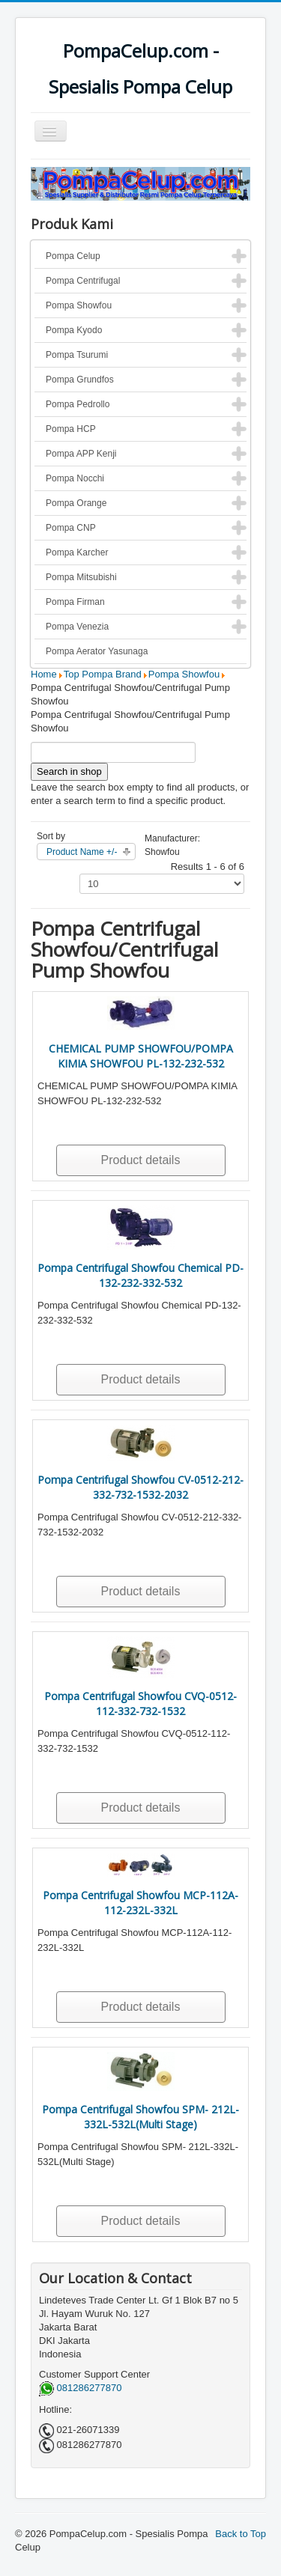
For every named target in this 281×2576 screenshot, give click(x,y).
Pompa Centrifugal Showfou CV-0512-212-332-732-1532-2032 (140, 1487)
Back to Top (240, 2533)
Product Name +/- (81, 852)
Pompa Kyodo (74, 330)
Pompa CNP (71, 528)
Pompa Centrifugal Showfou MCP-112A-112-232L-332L (140, 1902)
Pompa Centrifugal (83, 280)
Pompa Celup (73, 256)
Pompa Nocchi (75, 478)
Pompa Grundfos (80, 379)
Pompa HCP (71, 429)
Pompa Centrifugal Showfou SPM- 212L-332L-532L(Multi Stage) (140, 2116)
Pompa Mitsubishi (81, 577)
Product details (141, 1160)
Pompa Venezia (77, 626)
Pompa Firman (75, 602)
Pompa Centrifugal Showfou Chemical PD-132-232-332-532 (140, 1275)
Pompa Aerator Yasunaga (97, 651)
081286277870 (80, 2387)
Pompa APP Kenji (81, 453)
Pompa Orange (76, 503)
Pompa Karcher (77, 552)
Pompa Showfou (79, 305)
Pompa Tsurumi (77, 355)
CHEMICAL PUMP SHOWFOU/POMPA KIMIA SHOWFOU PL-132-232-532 (141, 1056)
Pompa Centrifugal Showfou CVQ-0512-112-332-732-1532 (140, 1703)
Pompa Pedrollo (77, 404)
